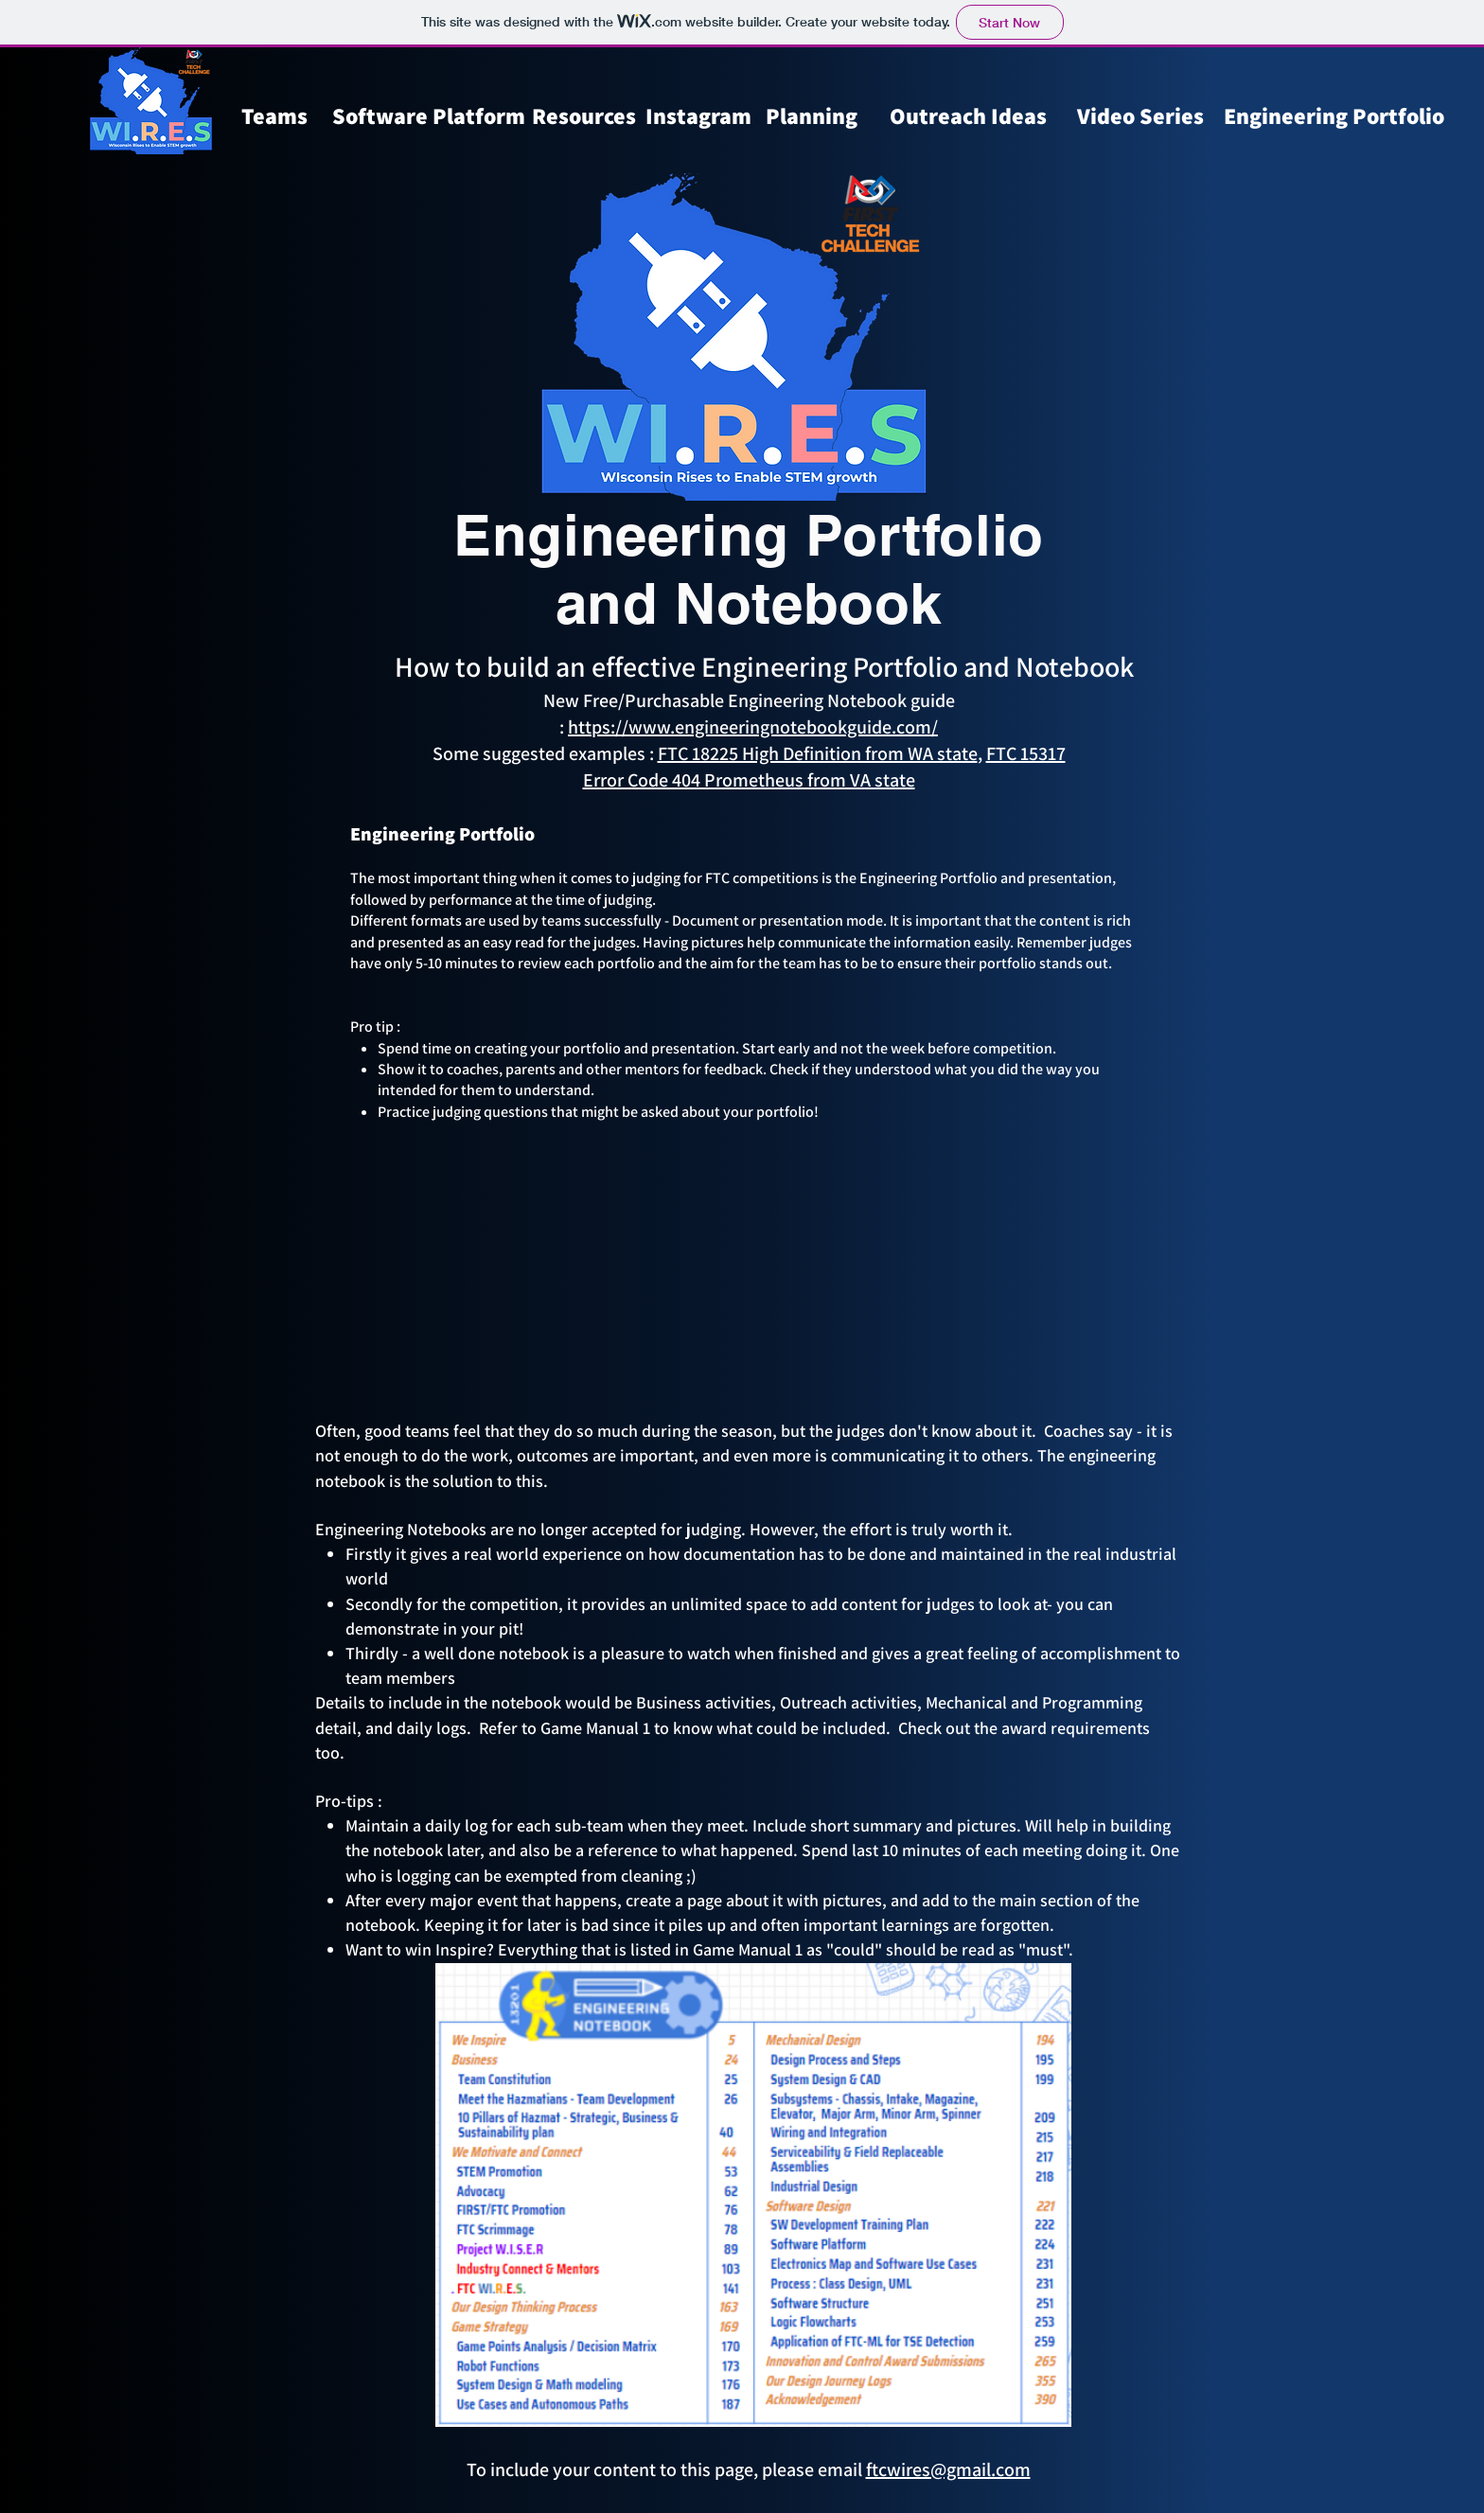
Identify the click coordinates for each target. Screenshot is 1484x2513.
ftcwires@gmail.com (948, 2469)
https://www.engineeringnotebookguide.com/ (753, 727)
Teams (274, 115)
